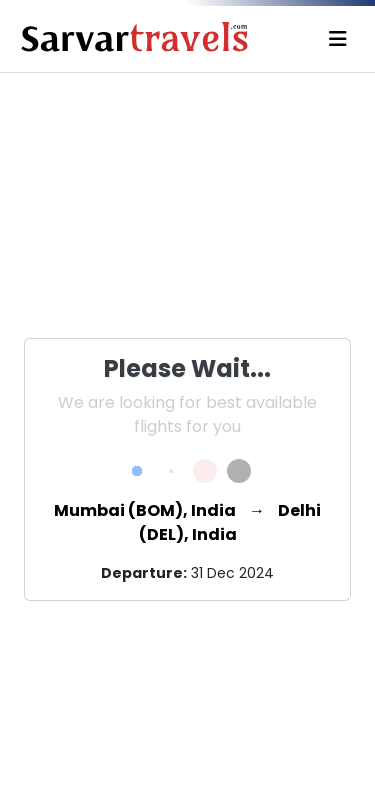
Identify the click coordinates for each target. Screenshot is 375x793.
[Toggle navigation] (338, 39)
